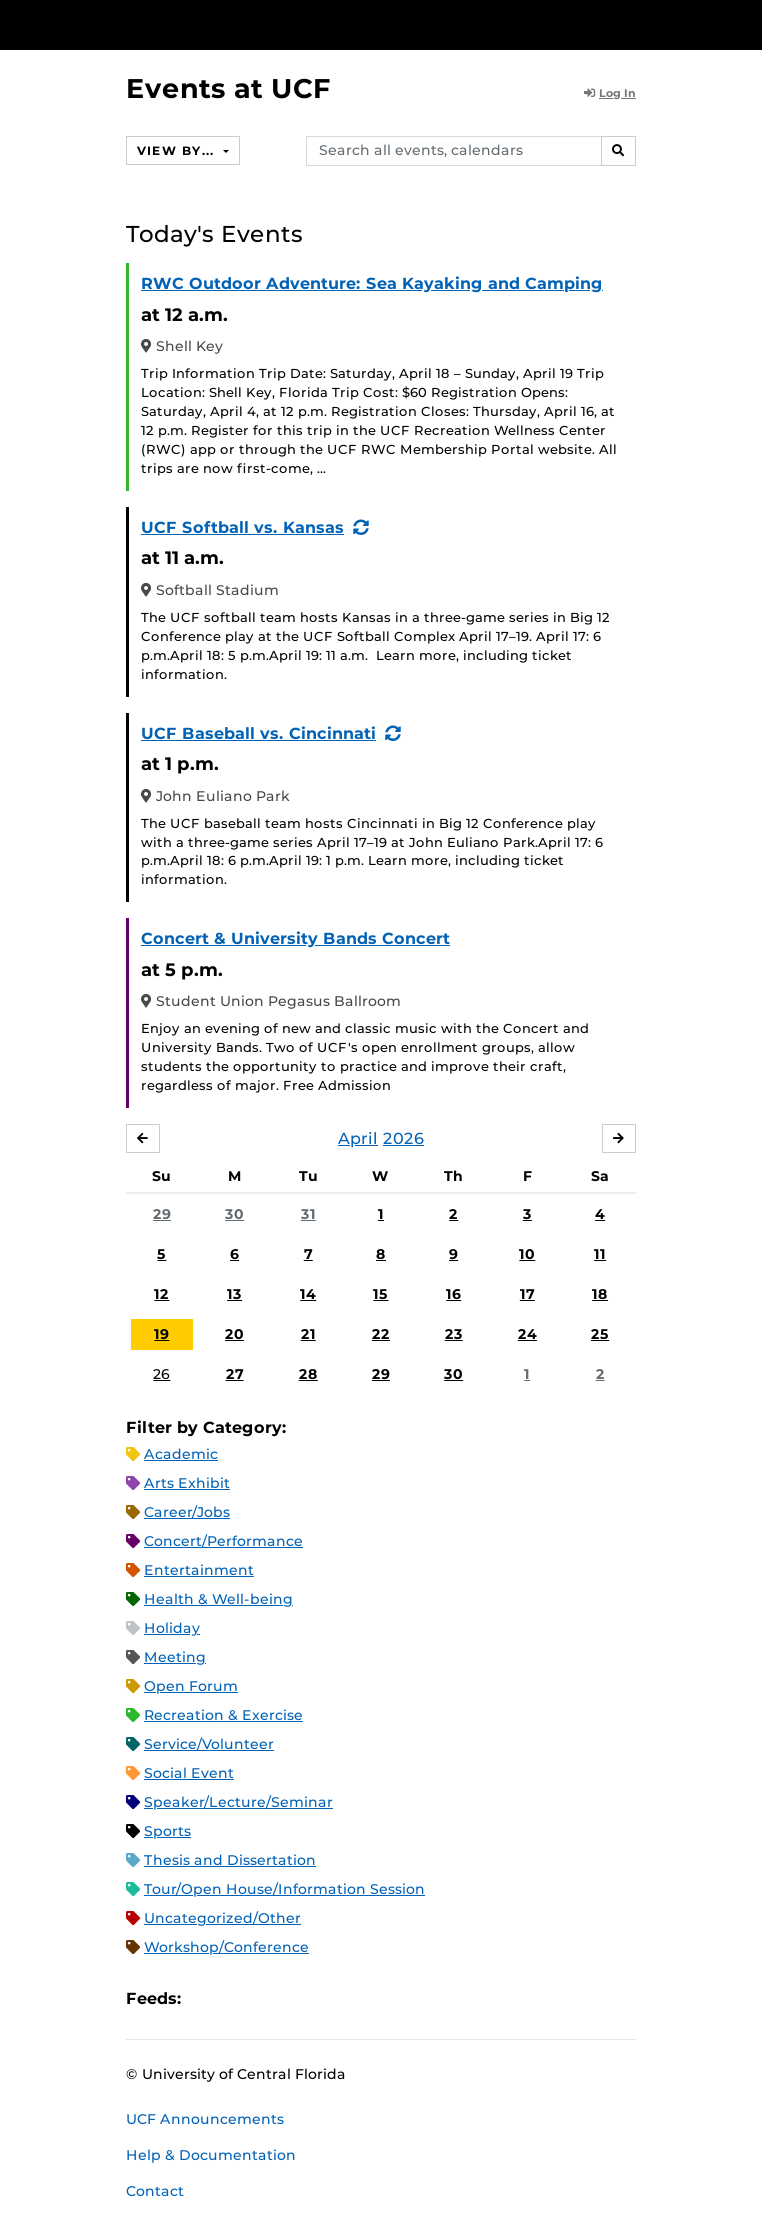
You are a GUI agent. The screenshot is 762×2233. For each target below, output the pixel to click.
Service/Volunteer (209, 1744)
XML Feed (309, 1998)
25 (600, 1334)
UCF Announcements (205, 2119)
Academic (181, 1454)
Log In (610, 93)
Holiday (172, 1628)
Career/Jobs (187, 1512)
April (358, 1138)
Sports (167, 1831)
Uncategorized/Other (222, 1918)
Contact (155, 2191)
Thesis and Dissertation (230, 1860)
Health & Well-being (218, 1599)
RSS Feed (275, 1998)
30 (234, 1214)
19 (161, 1334)
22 (381, 1334)
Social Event (189, 1773)
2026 (403, 1138)
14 (308, 1294)
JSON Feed (343, 1998)
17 (527, 1294)
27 (235, 1374)
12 (161, 1294)
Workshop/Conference (226, 1947)
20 (234, 1334)
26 (161, 1374)
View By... (178, 150)
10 (527, 1254)
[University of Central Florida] (152, 24)
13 (234, 1294)
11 (600, 1254)
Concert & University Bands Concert (295, 938)
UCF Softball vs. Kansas (242, 527)
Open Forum (191, 1686)
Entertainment (199, 1570)
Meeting (175, 1657)
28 (308, 1374)
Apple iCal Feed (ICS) (207, 1998)
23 (454, 1334)
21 (308, 1334)
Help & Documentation (211, 2155)
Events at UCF (228, 88)
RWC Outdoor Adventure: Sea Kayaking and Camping (372, 283)
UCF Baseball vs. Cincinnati (258, 733)
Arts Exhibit (187, 1483)
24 (527, 1334)
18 (600, 1294)
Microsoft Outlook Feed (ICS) (241, 1998)
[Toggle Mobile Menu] (742, 23)
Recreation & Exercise (223, 1715)
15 (380, 1294)
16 (453, 1294)
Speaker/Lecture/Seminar (238, 1802)
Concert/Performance (223, 1541)
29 (162, 1214)
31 (308, 1214)
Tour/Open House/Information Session (284, 1889)
